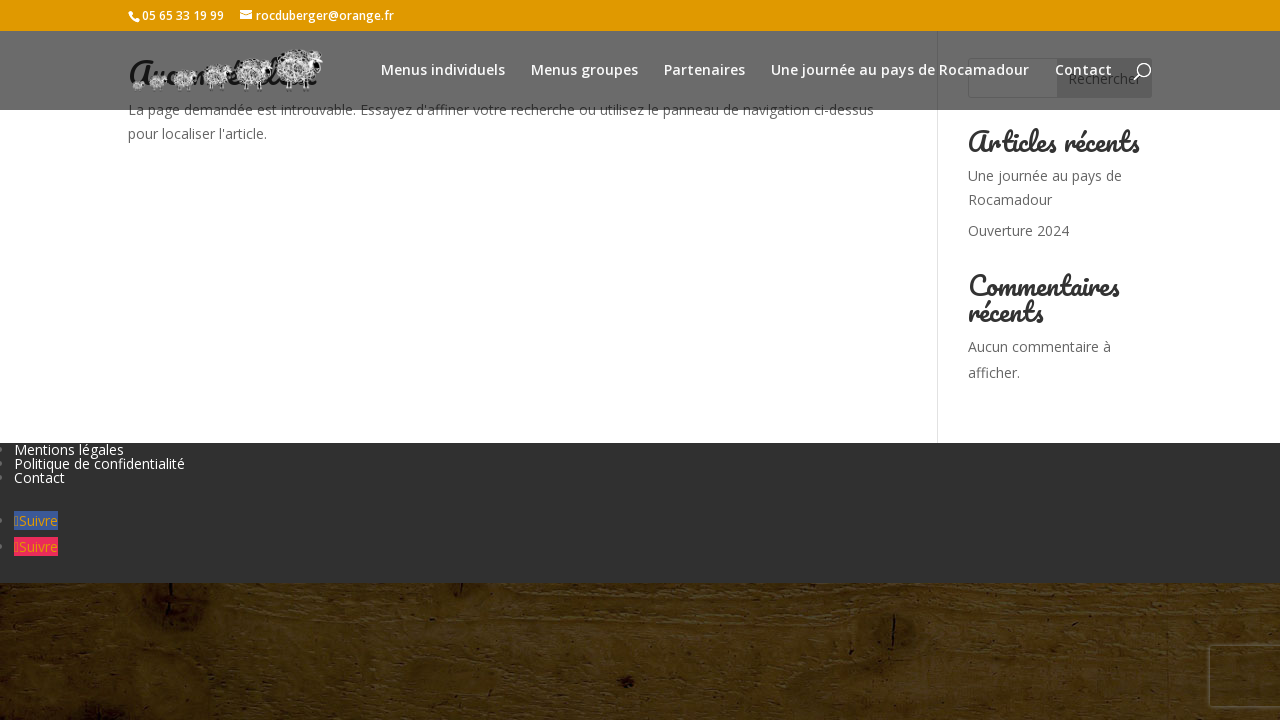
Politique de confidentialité (99, 463)
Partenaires (704, 71)
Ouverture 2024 (1018, 230)
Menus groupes (584, 71)
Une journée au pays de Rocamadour (900, 71)
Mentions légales (69, 449)
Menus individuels (443, 71)
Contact (1083, 71)
